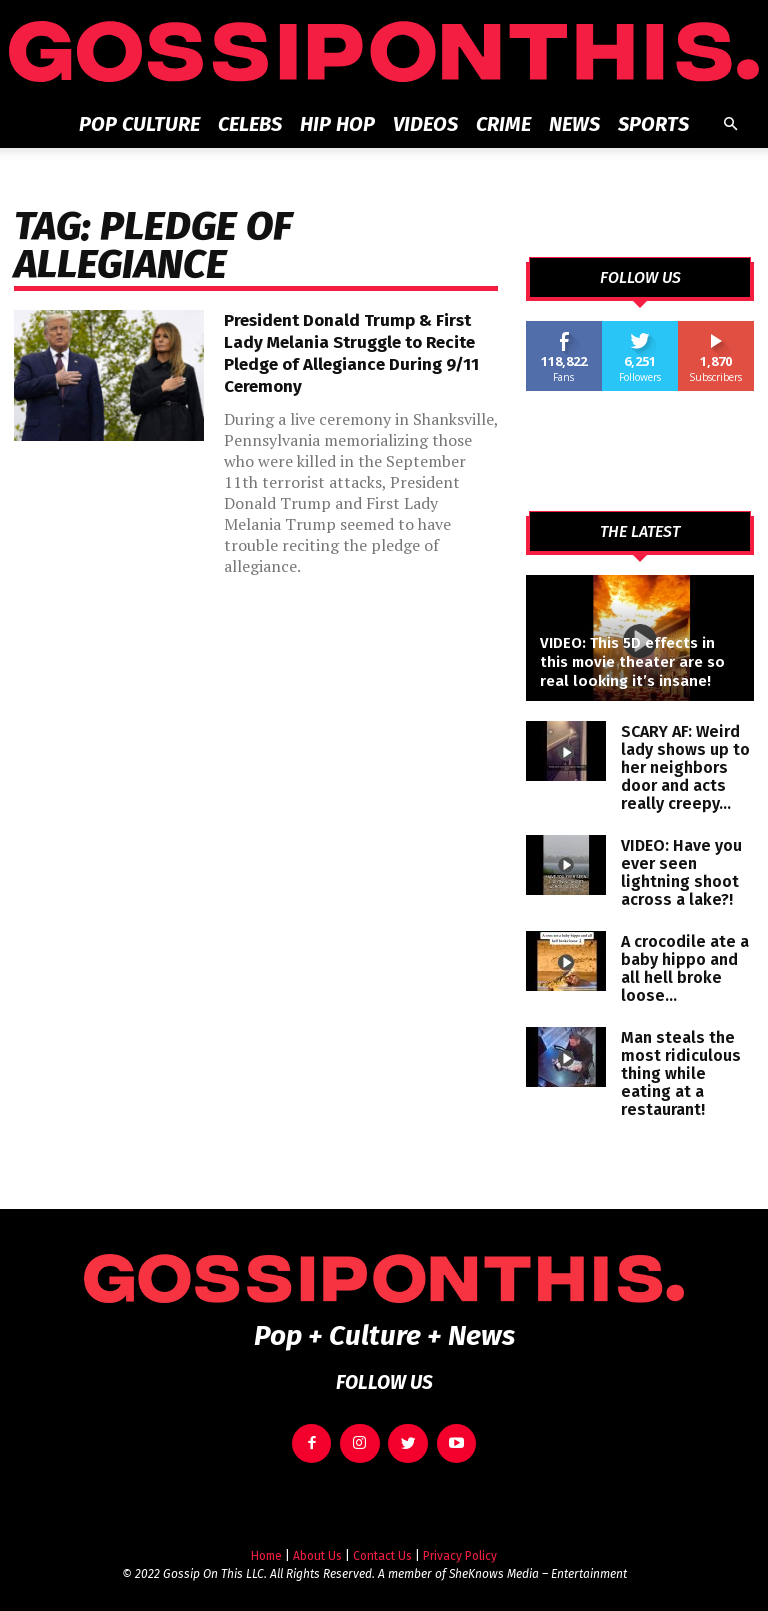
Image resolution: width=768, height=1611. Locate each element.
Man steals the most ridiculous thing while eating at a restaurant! (681, 1073)
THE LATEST (640, 532)
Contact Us (382, 1544)
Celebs (250, 124)
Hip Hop (337, 124)
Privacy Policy (460, 1544)
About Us (317, 1544)
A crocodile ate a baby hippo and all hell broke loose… (685, 968)
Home (266, 1544)
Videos (425, 124)
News (574, 124)
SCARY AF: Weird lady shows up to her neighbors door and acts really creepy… (685, 767)
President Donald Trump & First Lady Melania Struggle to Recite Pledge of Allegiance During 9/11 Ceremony (351, 353)
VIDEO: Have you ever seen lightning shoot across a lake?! (681, 872)
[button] (730, 124)
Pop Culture (139, 124)
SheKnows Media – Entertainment (538, 1562)
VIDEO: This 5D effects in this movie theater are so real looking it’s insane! (632, 662)
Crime (503, 124)
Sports (653, 124)
